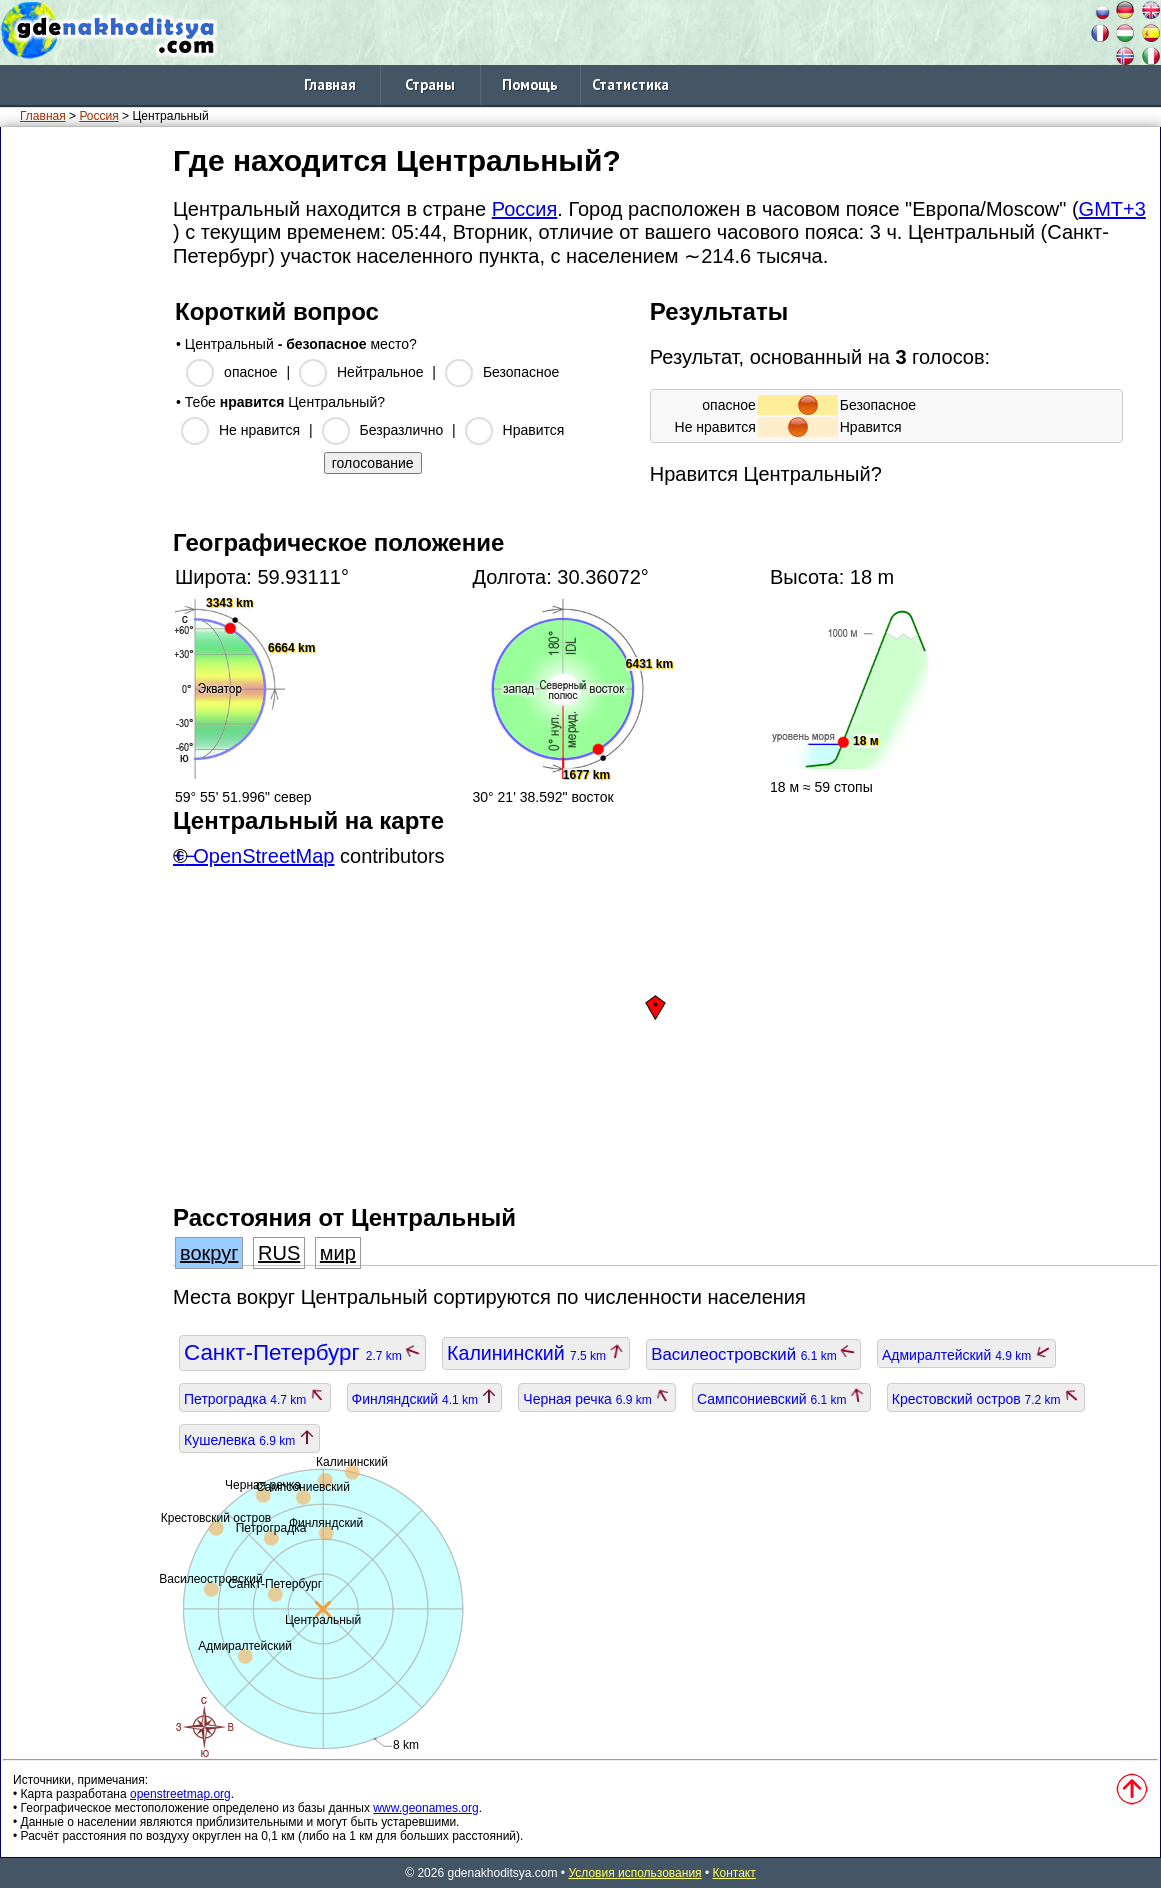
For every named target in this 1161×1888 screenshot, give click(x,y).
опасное (250, 372)
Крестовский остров (986, 1399)
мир (338, 1253)
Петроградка (255, 1399)
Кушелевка (249, 1440)
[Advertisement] (83, 439)
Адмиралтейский (966, 1355)
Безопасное (521, 372)
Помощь (530, 84)
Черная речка (597, 1399)
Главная (330, 84)
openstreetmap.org (180, 1794)
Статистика (630, 84)
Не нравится (259, 430)
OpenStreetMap (263, 856)
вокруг (209, 1253)
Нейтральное (380, 372)
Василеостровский (753, 1354)
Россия (98, 116)
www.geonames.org (425, 1808)
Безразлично (402, 430)
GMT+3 (1112, 209)
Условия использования (634, 1873)
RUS (279, 1253)
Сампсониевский (781, 1399)
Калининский (536, 1353)
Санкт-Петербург (302, 1352)
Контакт (734, 1873)
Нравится (534, 430)
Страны (430, 84)
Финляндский (425, 1399)
